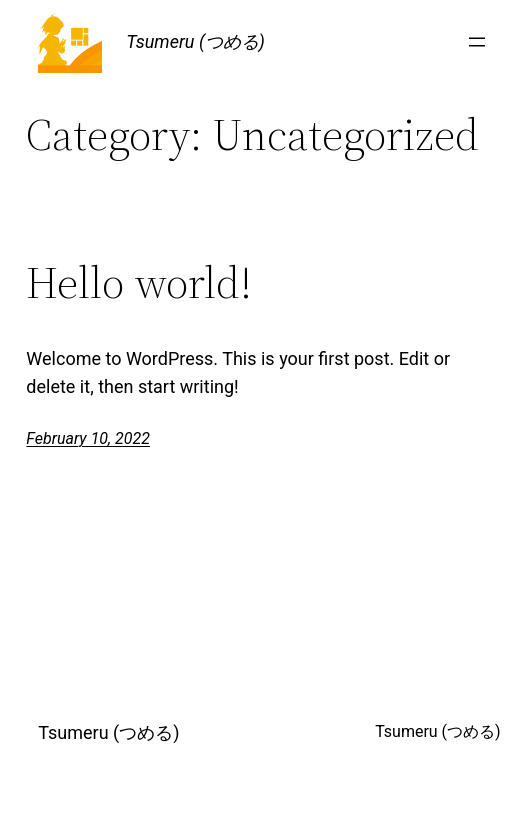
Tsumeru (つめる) (195, 41)
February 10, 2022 (88, 438)
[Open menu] (477, 42)
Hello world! (139, 283)
